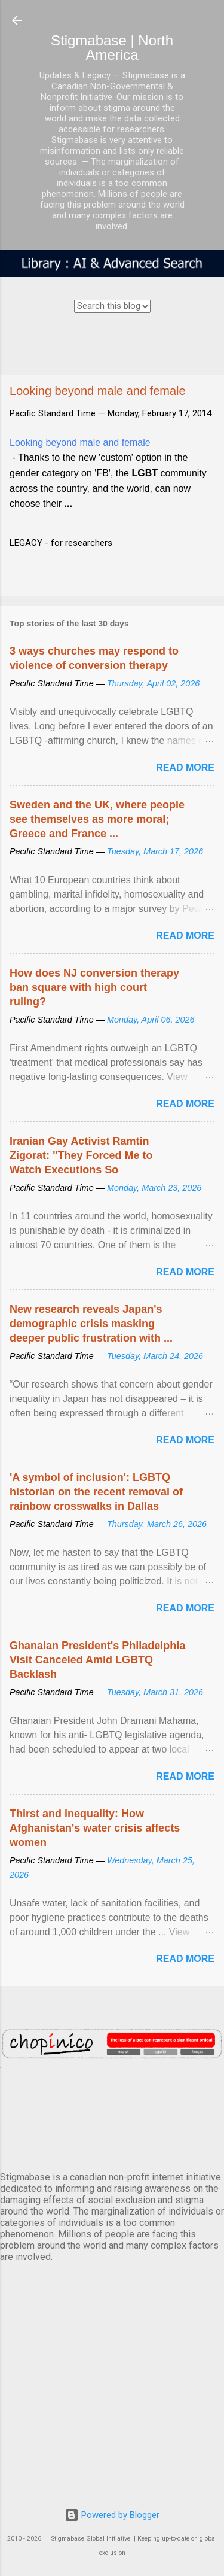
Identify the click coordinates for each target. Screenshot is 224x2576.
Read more (185, 767)
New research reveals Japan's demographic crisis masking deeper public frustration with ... (91, 1323)
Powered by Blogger (112, 2515)
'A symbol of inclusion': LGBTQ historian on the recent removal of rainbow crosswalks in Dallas (96, 1491)
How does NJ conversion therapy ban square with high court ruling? (94, 987)
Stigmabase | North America (112, 47)
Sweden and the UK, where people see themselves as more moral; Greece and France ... (97, 819)
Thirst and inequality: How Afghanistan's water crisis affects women (95, 1828)
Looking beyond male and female (80, 442)
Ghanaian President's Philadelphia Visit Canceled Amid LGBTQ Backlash (97, 1660)
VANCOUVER (112, 2117)
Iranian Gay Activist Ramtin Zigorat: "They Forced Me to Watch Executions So (81, 1155)
